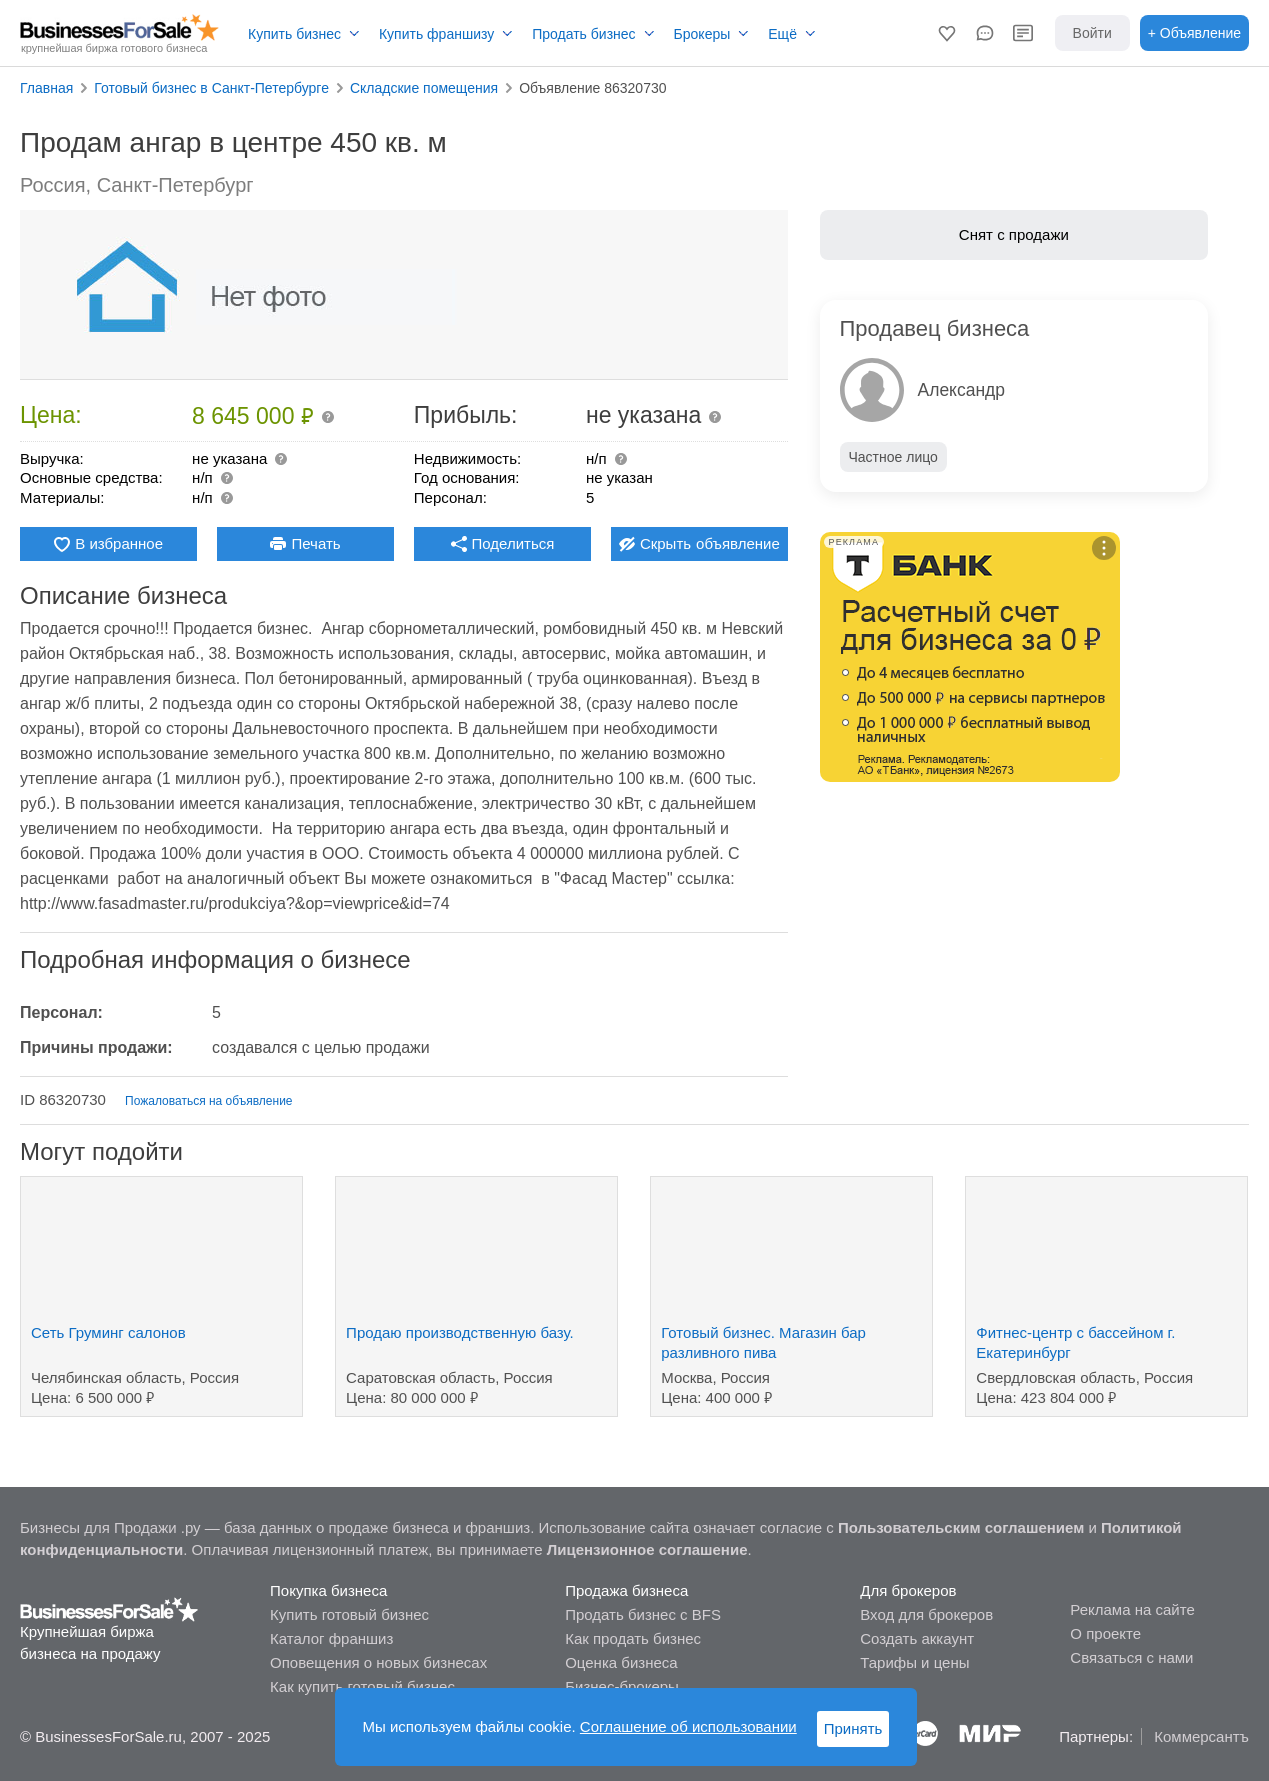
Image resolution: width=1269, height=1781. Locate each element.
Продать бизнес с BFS (643, 1614)
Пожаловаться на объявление (208, 1101)
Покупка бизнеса (328, 1590)
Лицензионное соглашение (647, 1549)
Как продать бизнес (633, 1638)
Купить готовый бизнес (349, 1614)
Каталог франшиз (331, 1638)
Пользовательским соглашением (961, 1527)
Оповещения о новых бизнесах (378, 1662)
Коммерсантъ (1201, 1736)
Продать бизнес (583, 34)
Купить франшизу (436, 34)
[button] (947, 33)
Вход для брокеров (926, 1614)
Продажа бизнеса (626, 1590)
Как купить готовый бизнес (362, 1686)
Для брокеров (908, 1590)
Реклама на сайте (1132, 1609)
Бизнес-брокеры (622, 1686)
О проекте (1105, 1633)
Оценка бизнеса (621, 1662)
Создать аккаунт (917, 1638)
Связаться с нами (1131, 1657)
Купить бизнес (294, 34)
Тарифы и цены (914, 1662)
